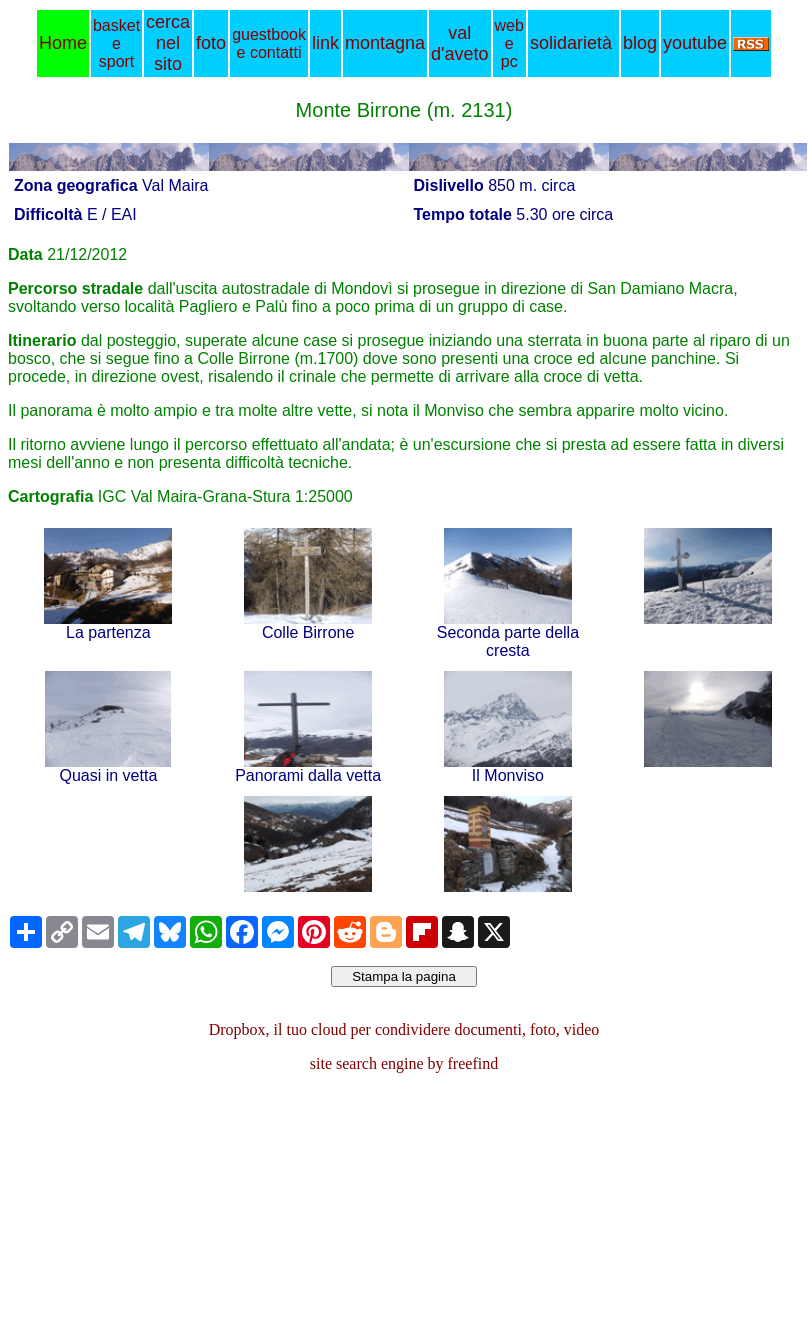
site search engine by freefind (404, 1063)
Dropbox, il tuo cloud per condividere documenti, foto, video (404, 1029)
